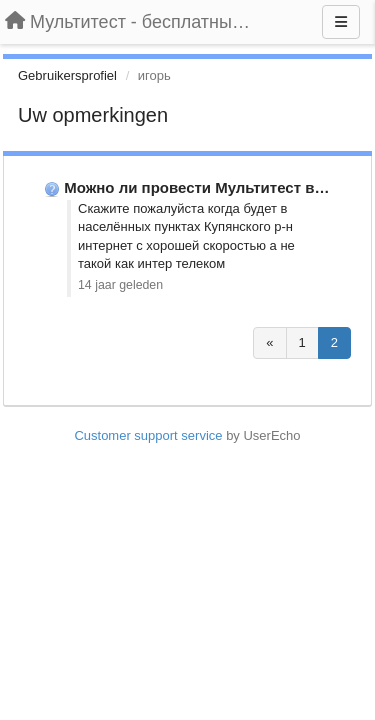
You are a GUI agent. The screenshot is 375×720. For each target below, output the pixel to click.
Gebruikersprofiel (67, 75)
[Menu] (341, 22)
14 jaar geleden (120, 285)
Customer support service (148, 435)
